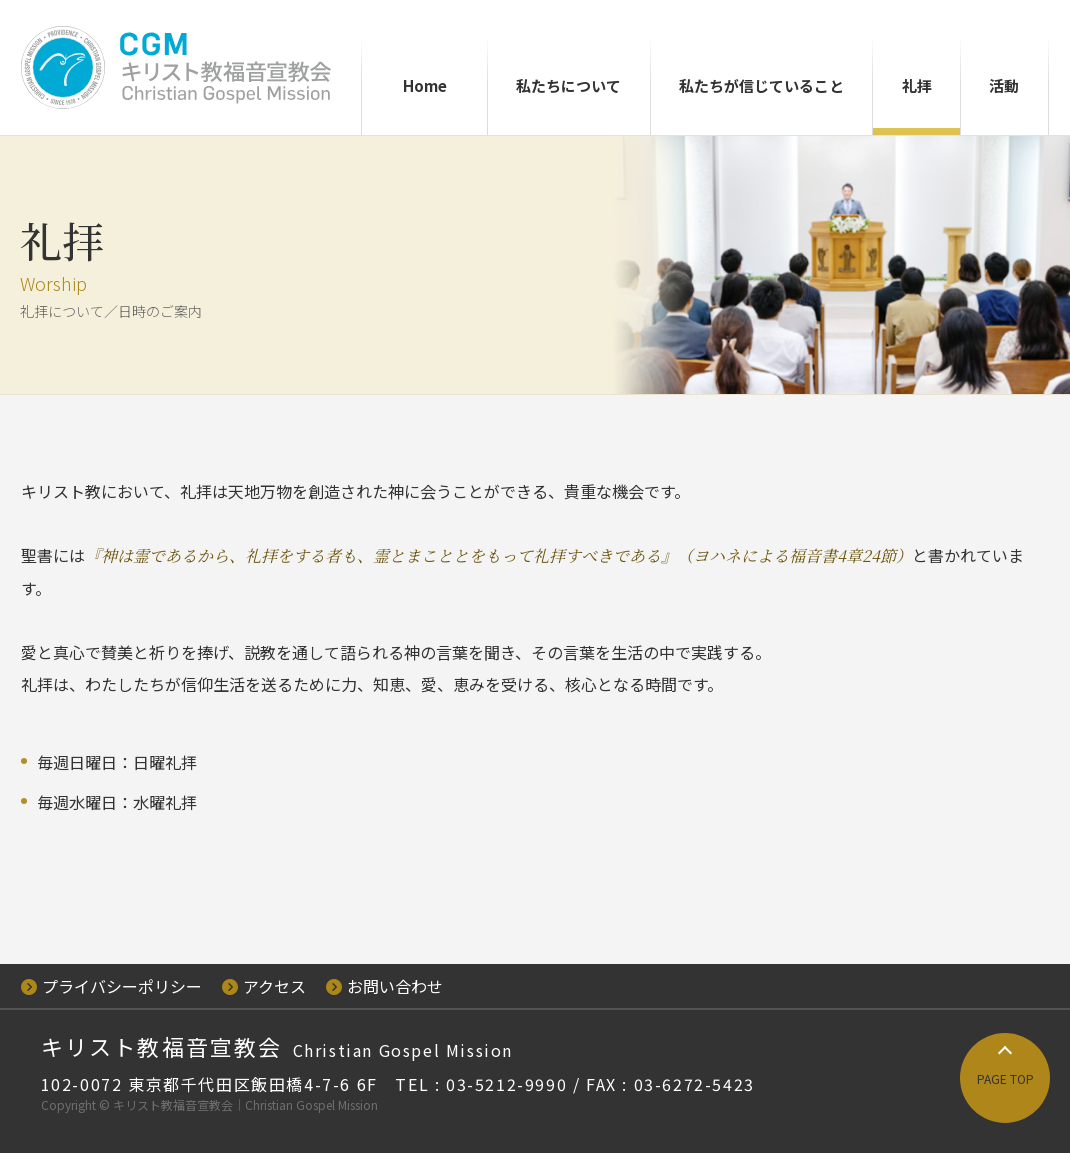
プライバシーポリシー (111, 986)
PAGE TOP (1005, 1078)
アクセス (264, 986)
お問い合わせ (384, 986)
